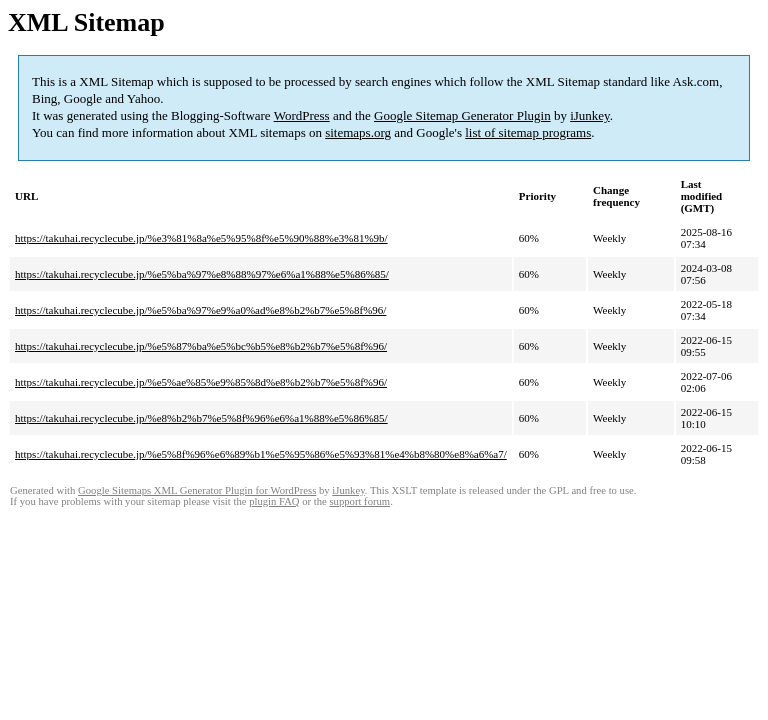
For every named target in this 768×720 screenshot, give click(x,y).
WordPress (302, 115)
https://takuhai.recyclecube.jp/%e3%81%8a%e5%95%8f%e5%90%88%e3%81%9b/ (201, 238)
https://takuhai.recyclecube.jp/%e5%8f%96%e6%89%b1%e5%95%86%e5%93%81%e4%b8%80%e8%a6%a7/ (261, 454)
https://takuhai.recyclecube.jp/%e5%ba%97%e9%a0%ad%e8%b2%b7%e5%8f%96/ (200, 310)
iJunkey (590, 115)
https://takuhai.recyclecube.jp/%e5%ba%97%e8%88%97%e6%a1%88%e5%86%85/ (202, 274)
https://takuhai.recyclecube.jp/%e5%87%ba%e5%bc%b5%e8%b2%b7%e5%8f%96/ (201, 346)
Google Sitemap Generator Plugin (462, 115)
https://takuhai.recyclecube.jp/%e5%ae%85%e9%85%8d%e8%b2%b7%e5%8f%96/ (201, 382)
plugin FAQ (274, 501)
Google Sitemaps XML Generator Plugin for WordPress (197, 490)
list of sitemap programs (528, 132)
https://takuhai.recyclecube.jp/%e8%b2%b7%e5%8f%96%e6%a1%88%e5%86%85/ (201, 418)
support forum (359, 501)
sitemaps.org (358, 132)
